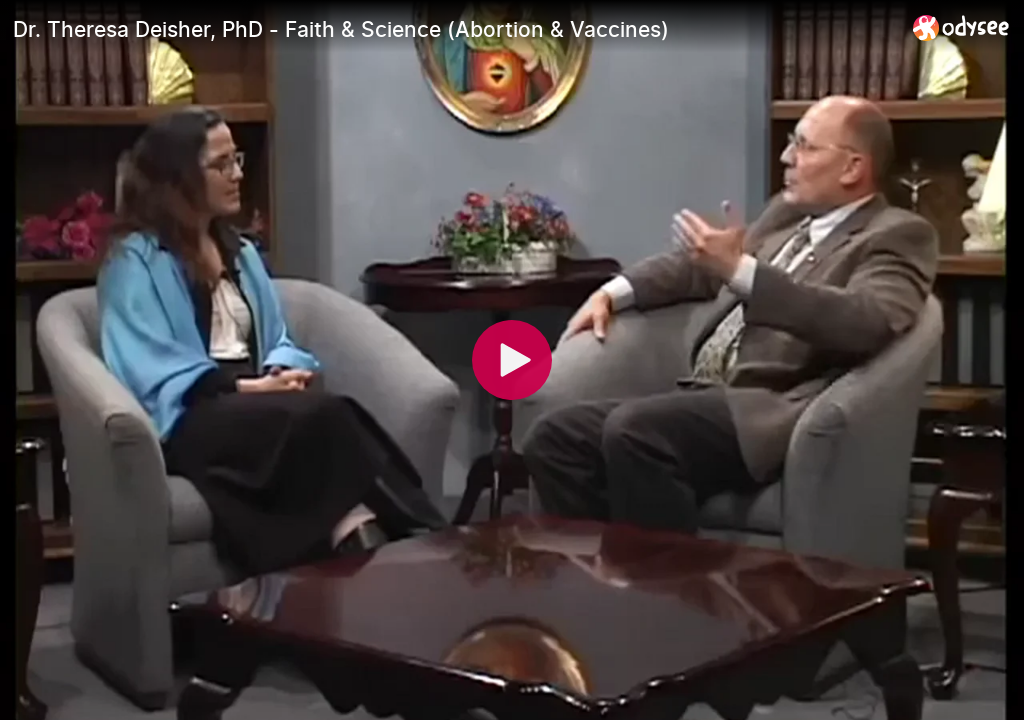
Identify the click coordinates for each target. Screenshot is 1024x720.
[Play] (512, 360)
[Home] (961, 27)
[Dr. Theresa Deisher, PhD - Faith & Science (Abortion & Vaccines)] (455, 29)
